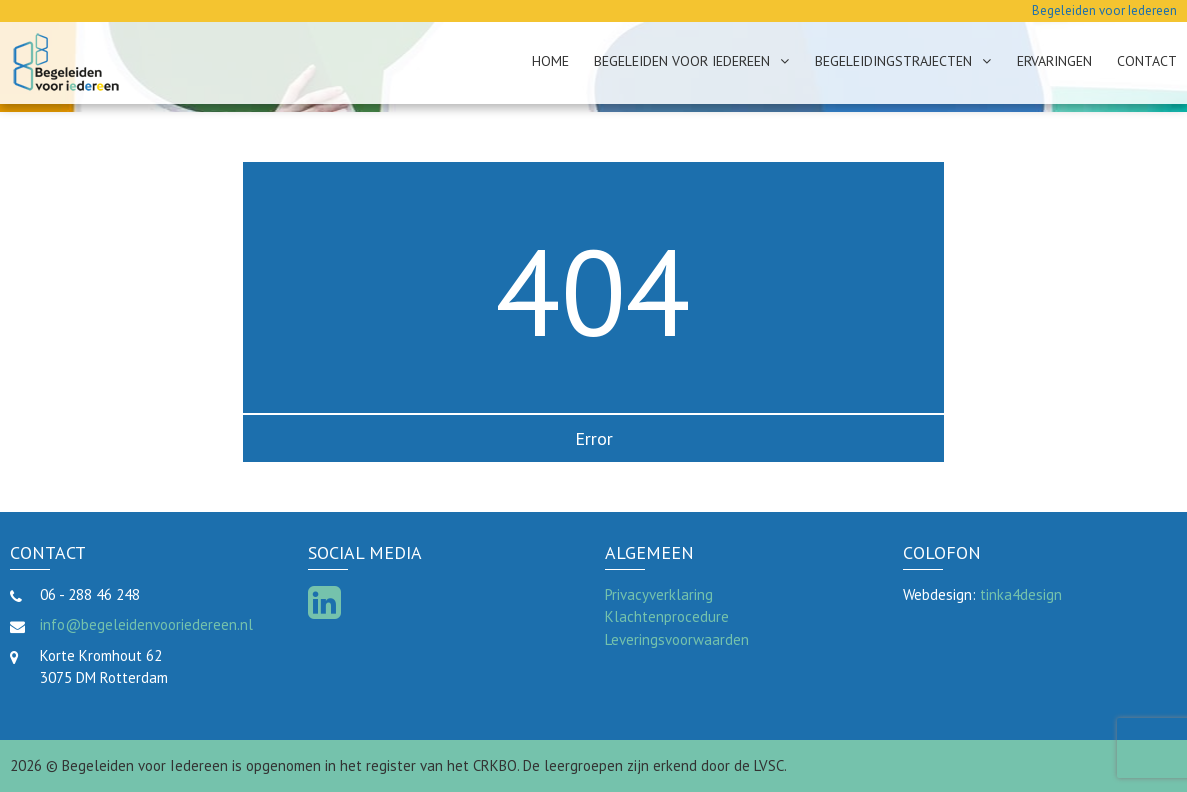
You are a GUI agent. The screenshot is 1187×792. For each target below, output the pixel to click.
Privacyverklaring (659, 594)
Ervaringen (1054, 61)
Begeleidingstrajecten (893, 61)
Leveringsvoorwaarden (677, 639)
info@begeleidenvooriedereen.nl (146, 624)
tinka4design (1021, 594)
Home (550, 61)
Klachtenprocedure (667, 616)
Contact (1147, 61)
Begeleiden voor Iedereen (682, 61)
